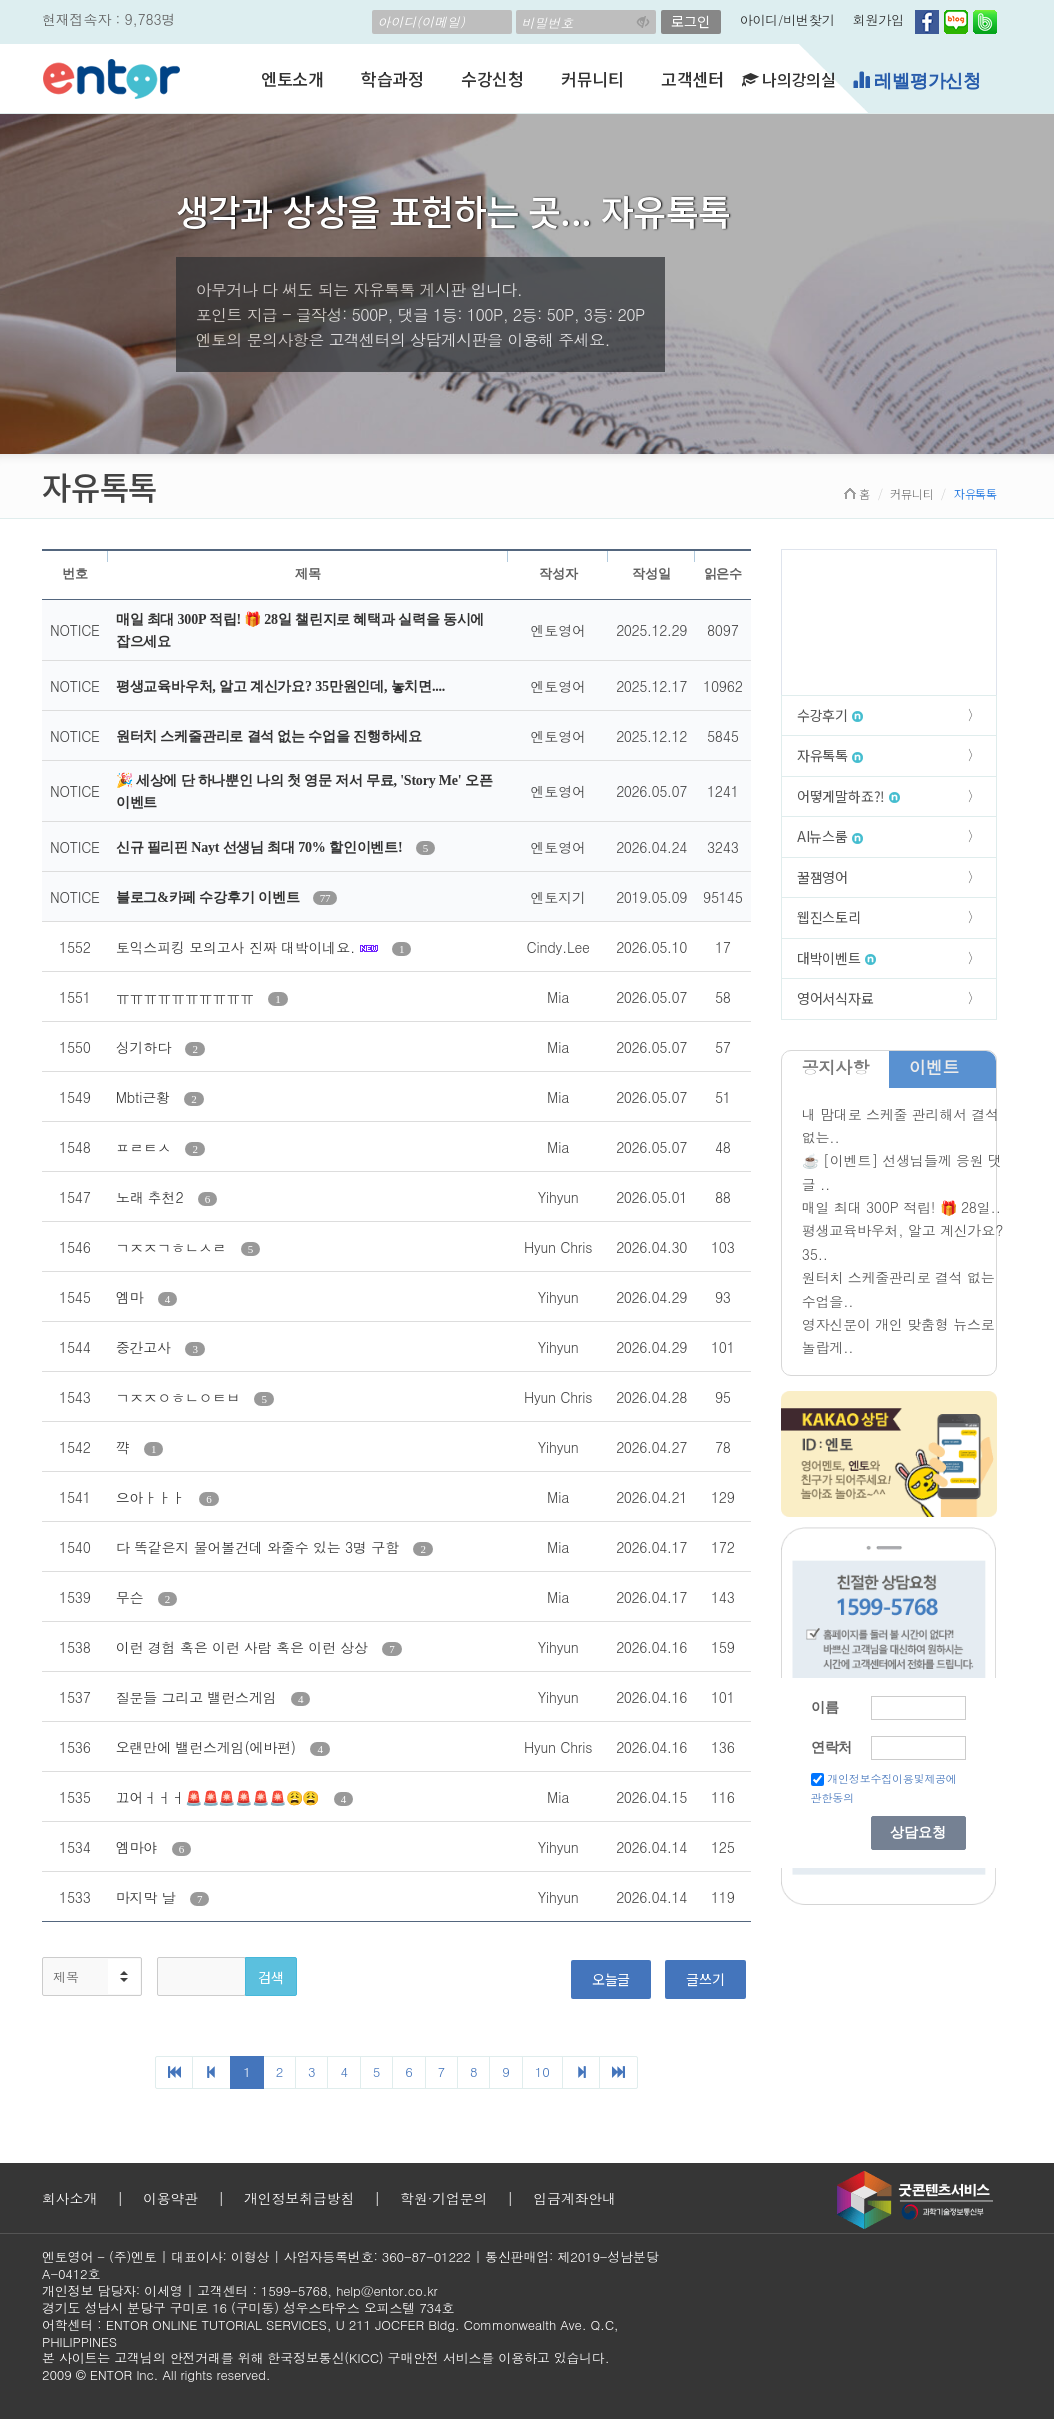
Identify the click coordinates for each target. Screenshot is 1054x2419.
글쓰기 (705, 1979)
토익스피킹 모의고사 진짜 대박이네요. (238, 947)
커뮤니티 (592, 78)
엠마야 (139, 1847)
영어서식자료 (835, 998)
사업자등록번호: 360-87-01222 (377, 2256)
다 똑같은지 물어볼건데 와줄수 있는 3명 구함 (260, 1547)
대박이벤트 (836, 958)
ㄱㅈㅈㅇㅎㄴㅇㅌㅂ (180, 1397)
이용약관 (170, 2198)
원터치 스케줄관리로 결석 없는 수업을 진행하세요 (269, 736)
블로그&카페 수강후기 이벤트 (209, 897)
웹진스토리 (829, 917)
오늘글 (611, 1979)
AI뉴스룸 (830, 836)
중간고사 (146, 1347)
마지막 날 (148, 1897)
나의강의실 (789, 79)
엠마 (132, 1297)
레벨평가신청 (916, 80)
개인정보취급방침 (299, 2198)
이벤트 (934, 1067)
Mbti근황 (145, 1097)
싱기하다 (146, 1047)
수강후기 (830, 715)
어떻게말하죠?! (848, 796)
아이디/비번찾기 (787, 19)
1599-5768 (294, 2290)
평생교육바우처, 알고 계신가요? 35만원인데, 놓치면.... (280, 686)
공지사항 (835, 1067)
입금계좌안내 (574, 2198)
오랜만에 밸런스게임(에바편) (208, 1747)
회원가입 (878, 19)
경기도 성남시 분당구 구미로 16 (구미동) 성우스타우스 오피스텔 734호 (248, 2307)
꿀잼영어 (822, 877)
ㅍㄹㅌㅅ (146, 1147)
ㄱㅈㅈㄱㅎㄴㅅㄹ (173, 1247)
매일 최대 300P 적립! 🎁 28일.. (901, 1207)
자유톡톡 (830, 755)
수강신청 (492, 78)
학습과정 (392, 78)
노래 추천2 (152, 1197)
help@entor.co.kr (386, 2290)
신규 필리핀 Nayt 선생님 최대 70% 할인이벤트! (261, 847)
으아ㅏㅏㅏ (152, 1497)
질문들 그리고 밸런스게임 (198, 1697)
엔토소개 (292, 78)
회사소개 (69, 2198)
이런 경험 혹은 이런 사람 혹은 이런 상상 (244, 1647)
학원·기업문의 (443, 2198)
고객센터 (692, 78)
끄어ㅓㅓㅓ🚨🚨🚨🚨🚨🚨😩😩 (220, 1797)
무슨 (132, 1597)
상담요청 (918, 1832)
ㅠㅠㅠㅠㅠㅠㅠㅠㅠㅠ (187, 997)
